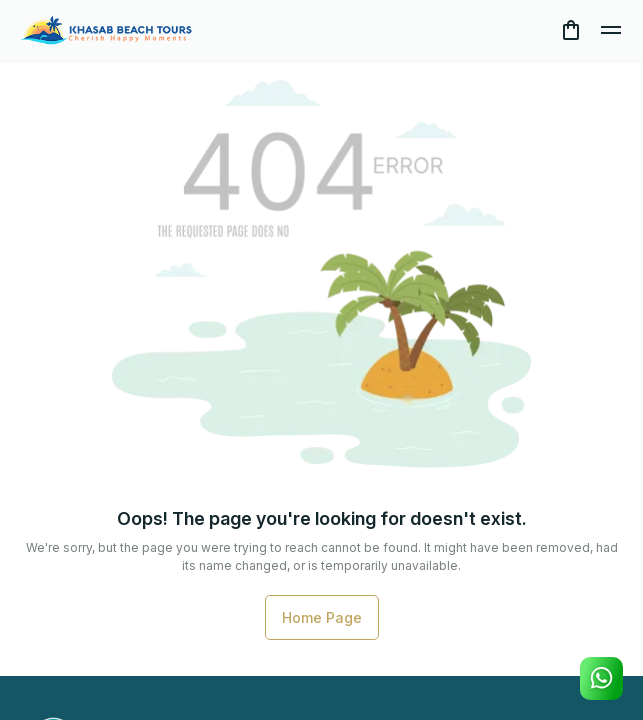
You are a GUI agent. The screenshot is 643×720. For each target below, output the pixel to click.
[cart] (571, 30)
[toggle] (611, 30)
